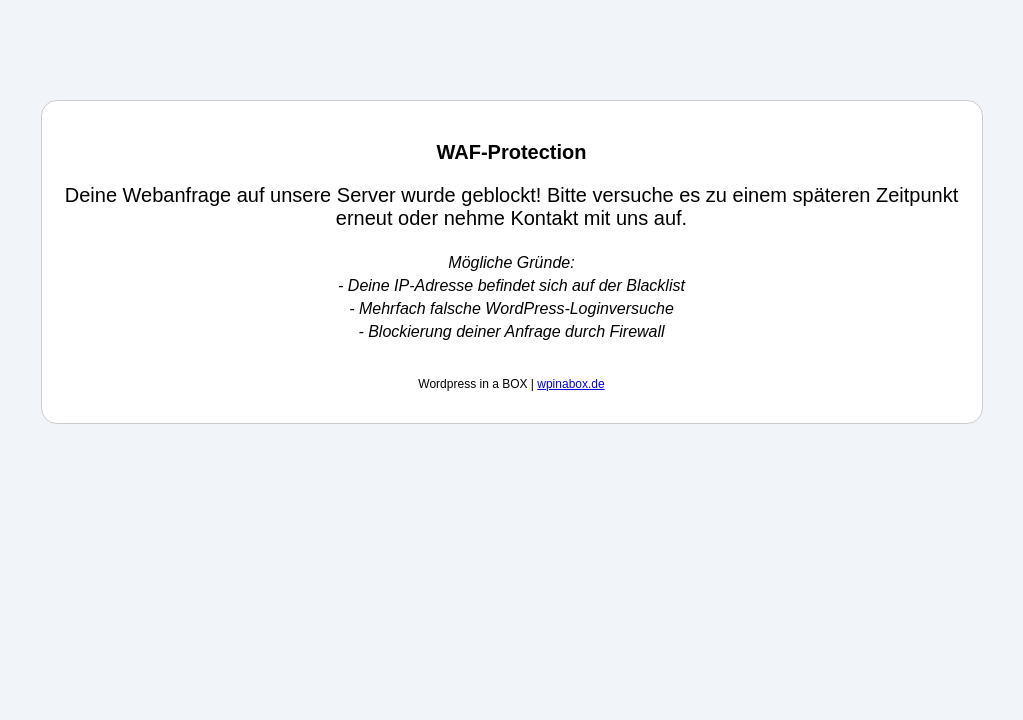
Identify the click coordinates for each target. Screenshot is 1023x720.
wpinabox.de (570, 384)
